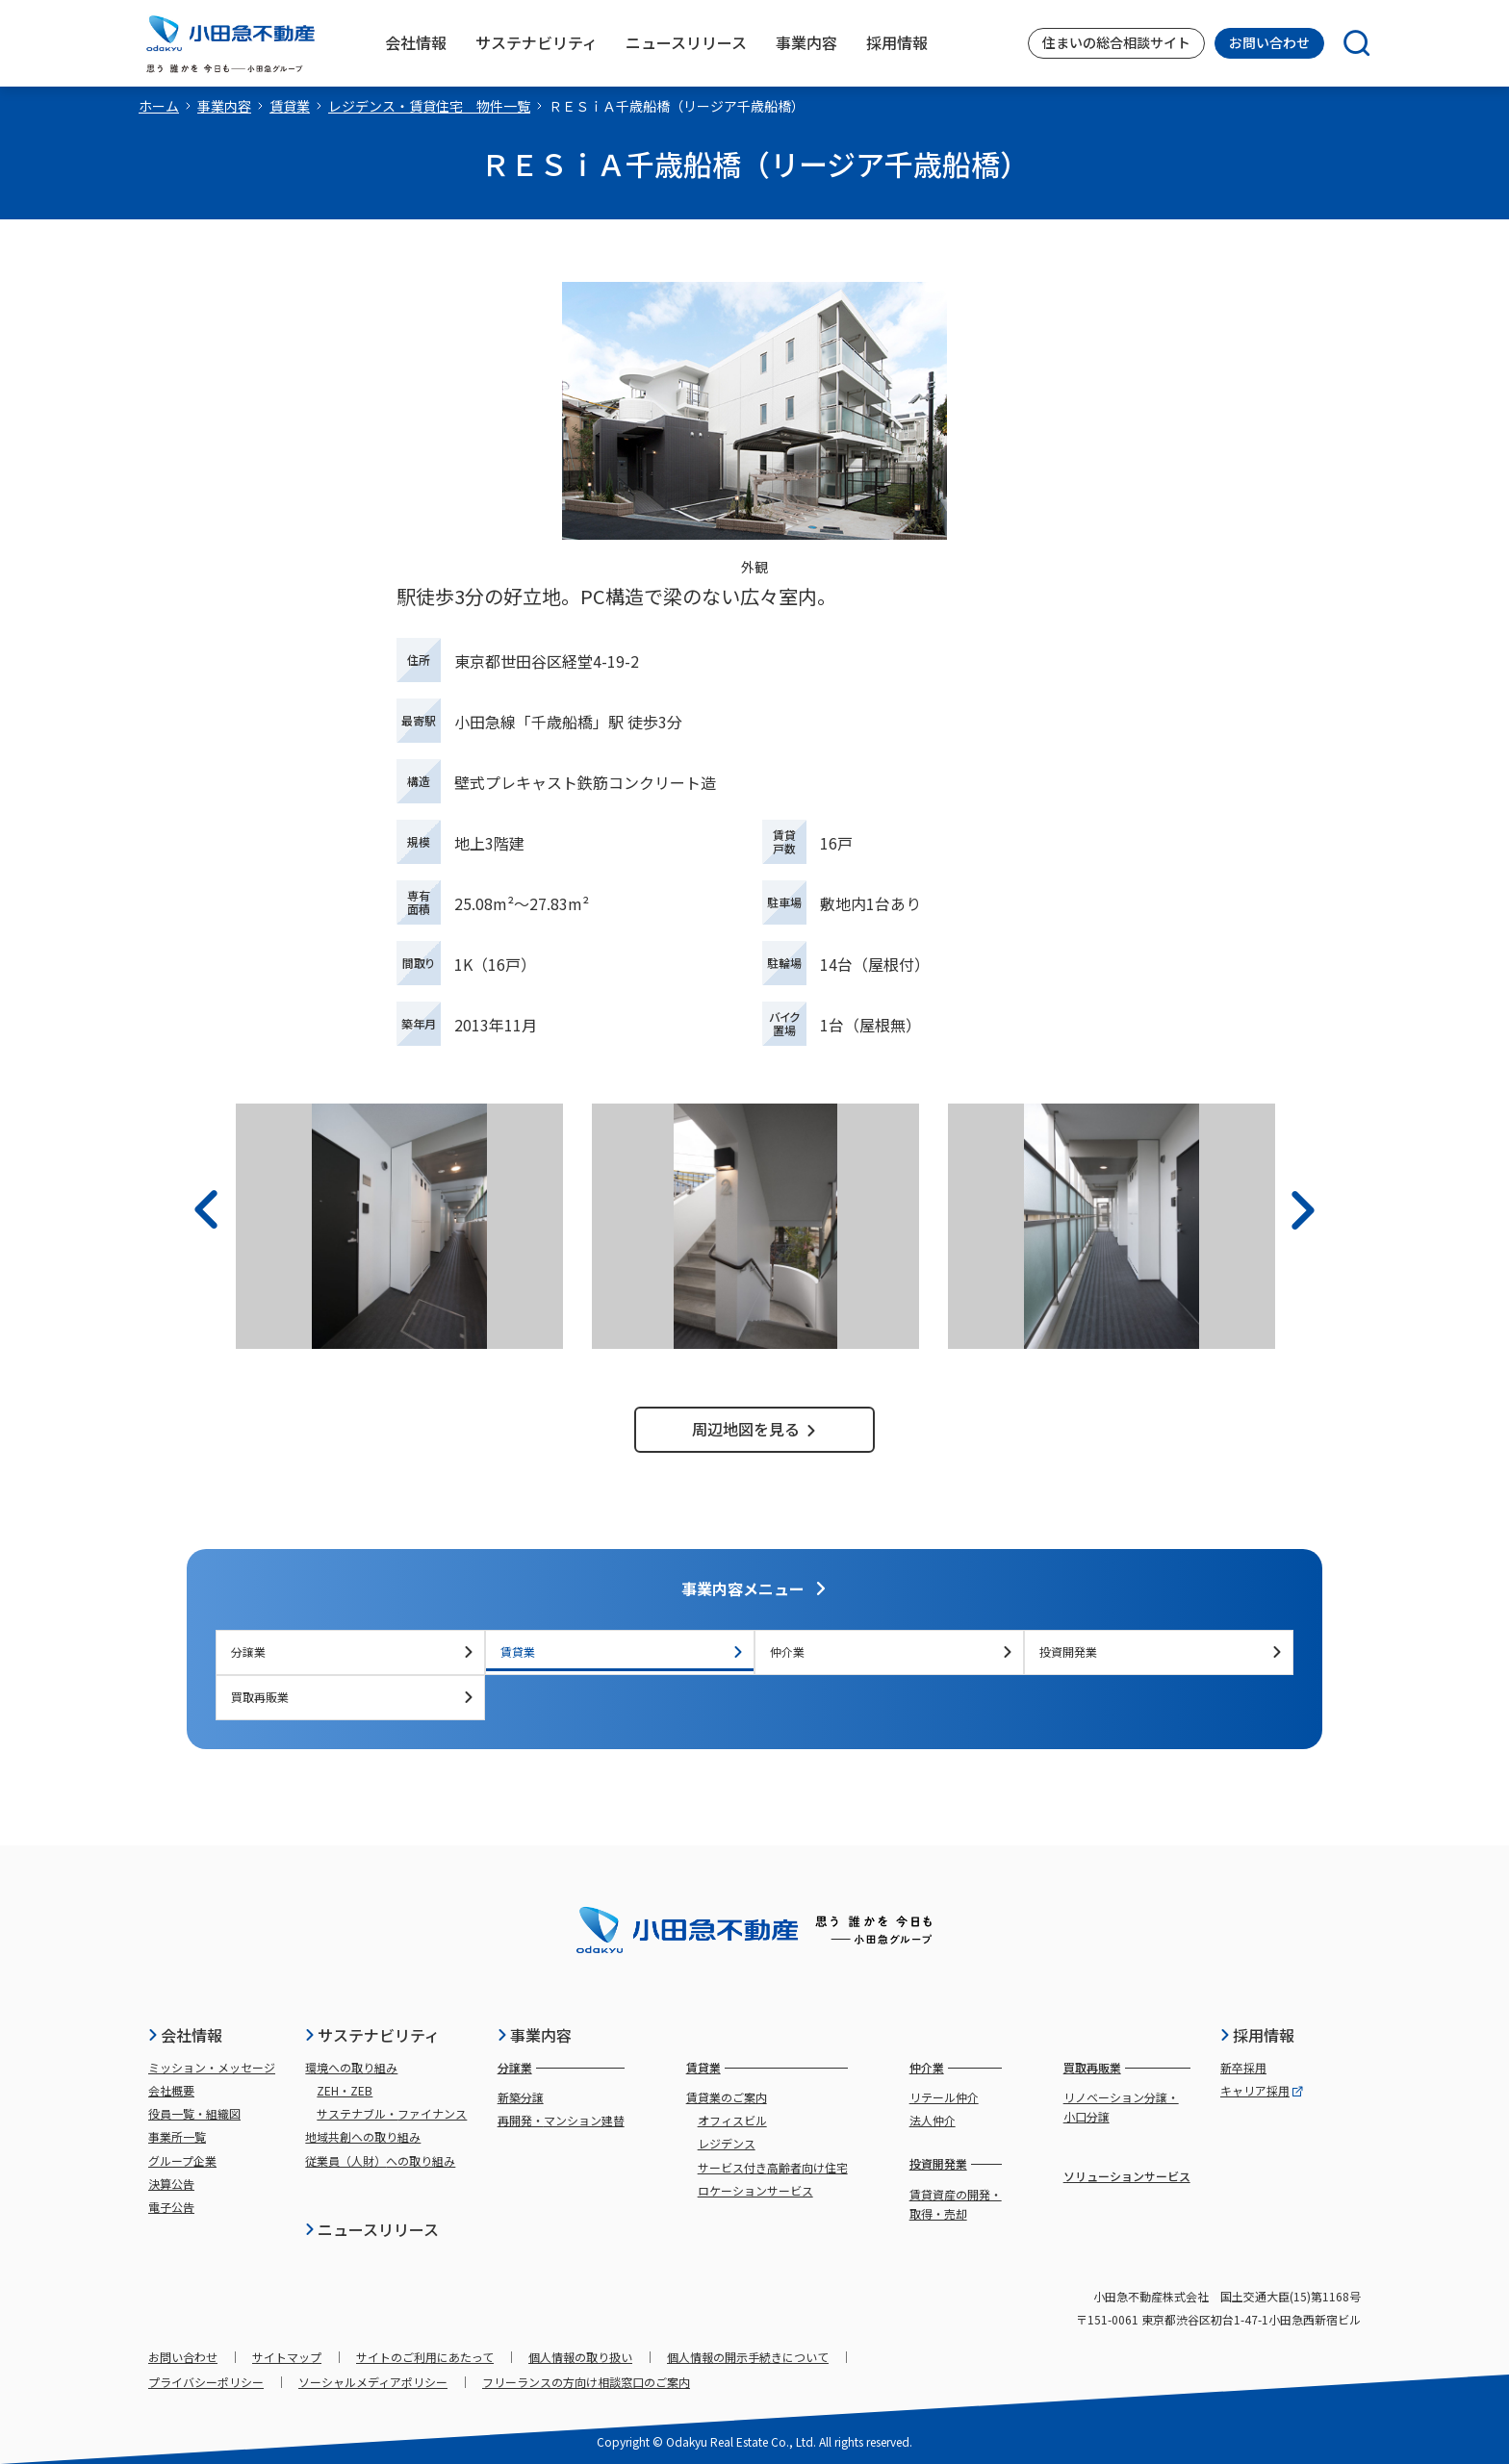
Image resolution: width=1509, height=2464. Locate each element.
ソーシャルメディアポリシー (373, 2382)
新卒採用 (1243, 2067)
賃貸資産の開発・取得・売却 (955, 2204)
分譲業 (352, 1651)
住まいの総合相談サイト (1116, 42)
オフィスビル (732, 2120)
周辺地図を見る (754, 1428)
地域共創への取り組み (363, 2136)
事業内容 (224, 105)
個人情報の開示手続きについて (748, 2357)
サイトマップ (286, 2357)
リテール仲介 (944, 2097)
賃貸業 (289, 105)
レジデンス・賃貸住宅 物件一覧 (429, 105)
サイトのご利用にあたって (425, 2357)
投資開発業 (1161, 1651)
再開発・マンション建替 (561, 2120)
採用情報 (1256, 2034)
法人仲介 (932, 2120)
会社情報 (184, 2034)
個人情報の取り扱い (580, 2357)
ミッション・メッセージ (211, 2067)
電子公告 (171, 2206)
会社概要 (171, 2090)
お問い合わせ (1269, 42)
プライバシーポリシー (206, 2382)
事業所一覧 (177, 2136)
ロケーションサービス (755, 2190)
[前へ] (206, 1210)
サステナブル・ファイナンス (392, 2113)
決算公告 (171, 2183)
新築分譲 (521, 2097)
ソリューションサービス (1126, 2176)
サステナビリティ (372, 2034)
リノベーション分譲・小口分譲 (1121, 2106)
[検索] (1347, 43)
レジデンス (726, 2143)
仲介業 (891, 1651)
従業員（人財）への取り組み (380, 2160)
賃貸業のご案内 (726, 2097)
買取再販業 (352, 1697)
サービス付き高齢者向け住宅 (773, 2167)
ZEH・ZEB (344, 2090)
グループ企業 (182, 2160)
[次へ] (1303, 1210)
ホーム (159, 105)
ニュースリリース (371, 2229)
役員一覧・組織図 (194, 2113)
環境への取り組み (351, 2067)
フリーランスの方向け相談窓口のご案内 (586, 2382)
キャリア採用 (1261, 2090)
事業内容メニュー (754, 1588)
